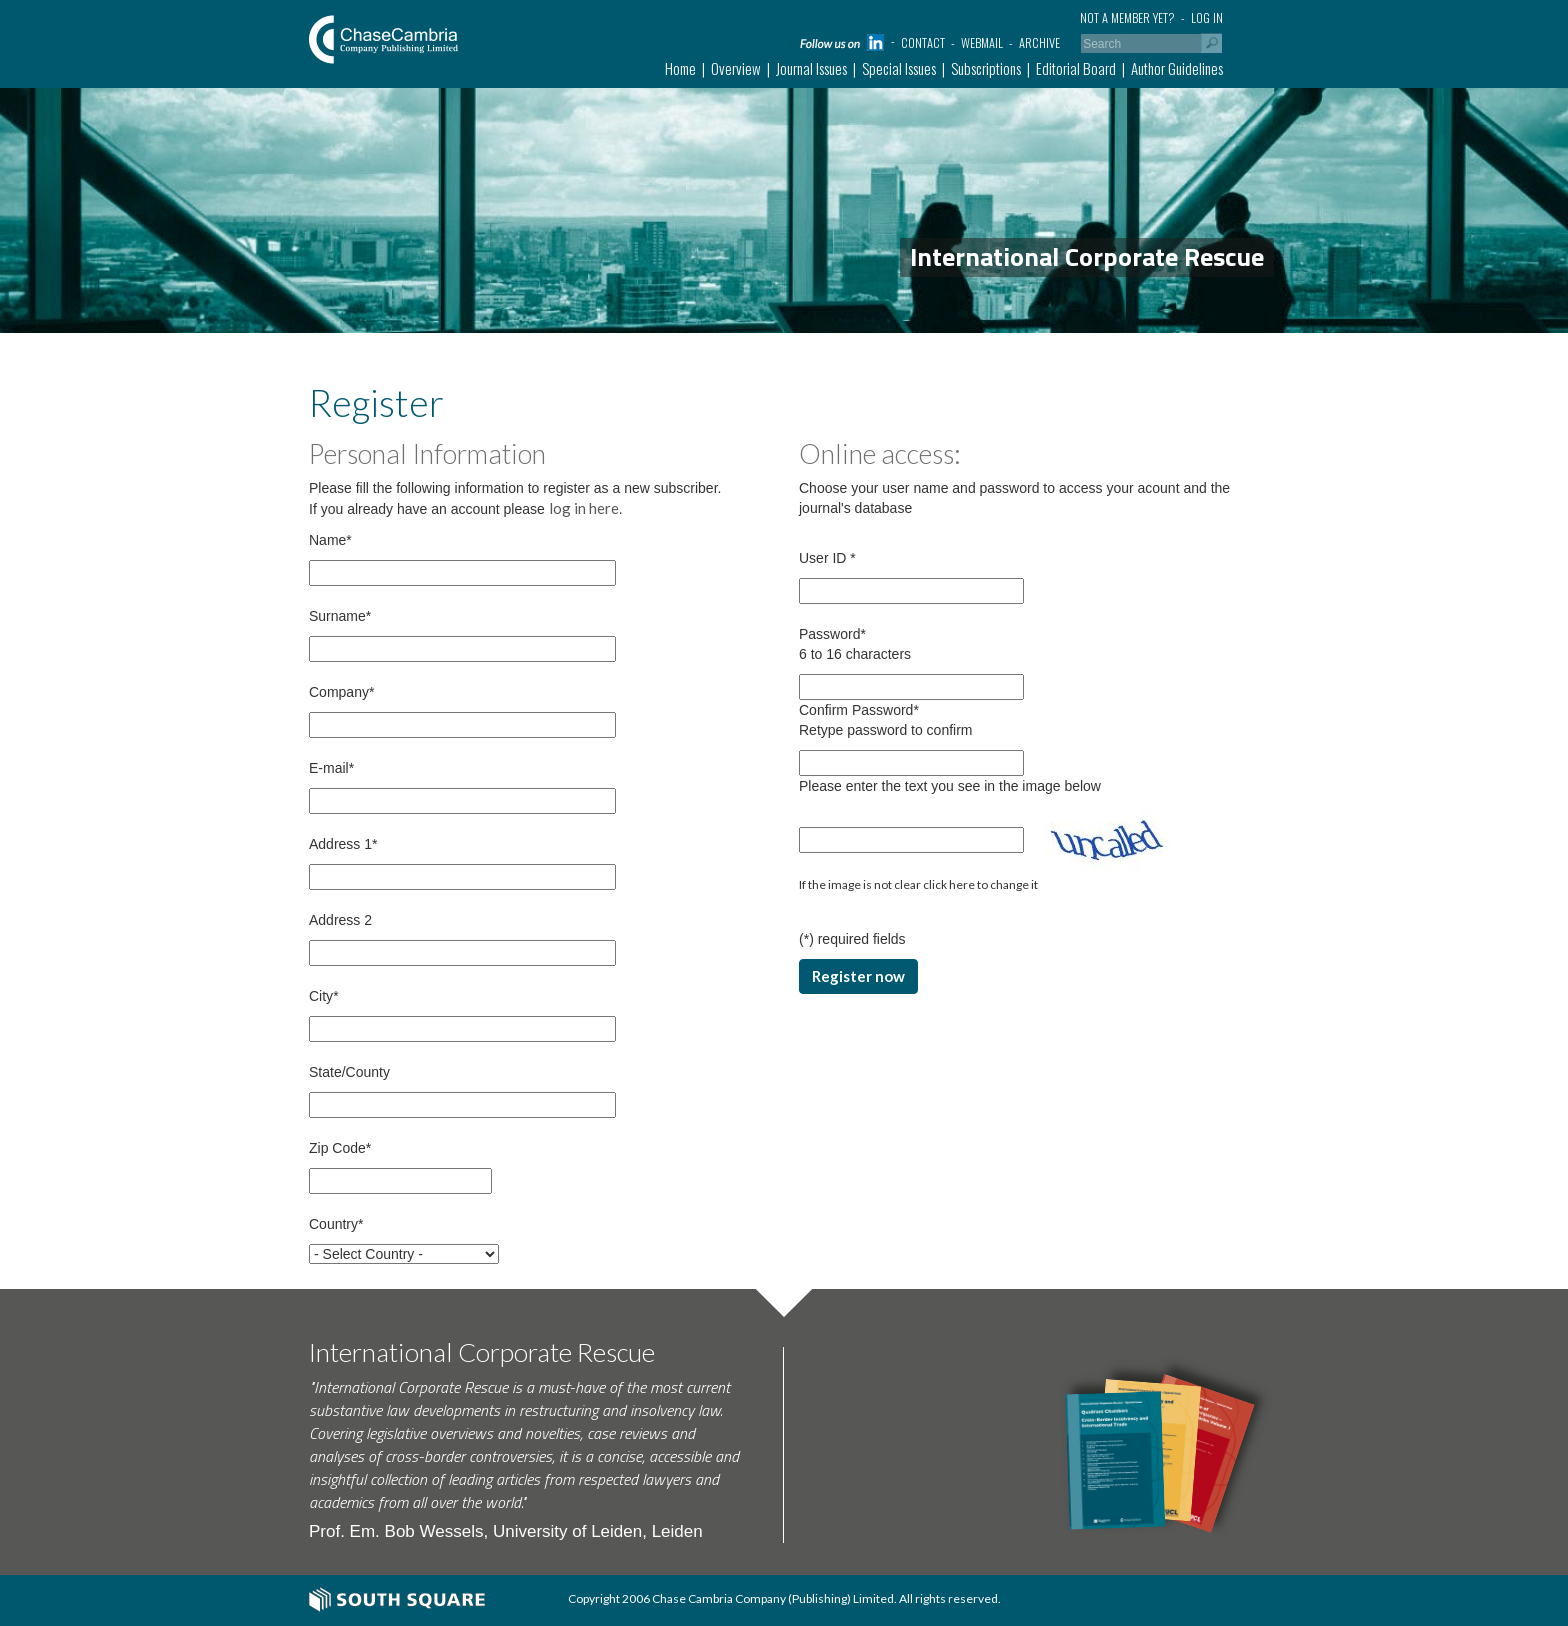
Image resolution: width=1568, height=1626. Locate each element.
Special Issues (899, 68)
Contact (923, 42)
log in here (584, 508)
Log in (1207, 17)
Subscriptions (986, 68)
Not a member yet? (1127, 17)
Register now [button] (858, 976)
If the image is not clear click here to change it (918, 884)
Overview (736, 68)
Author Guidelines (1177, 68)
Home (680, 68)
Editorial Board (1076, 68)
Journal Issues (811, 68)
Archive (1039, 42)
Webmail (982, 42)
